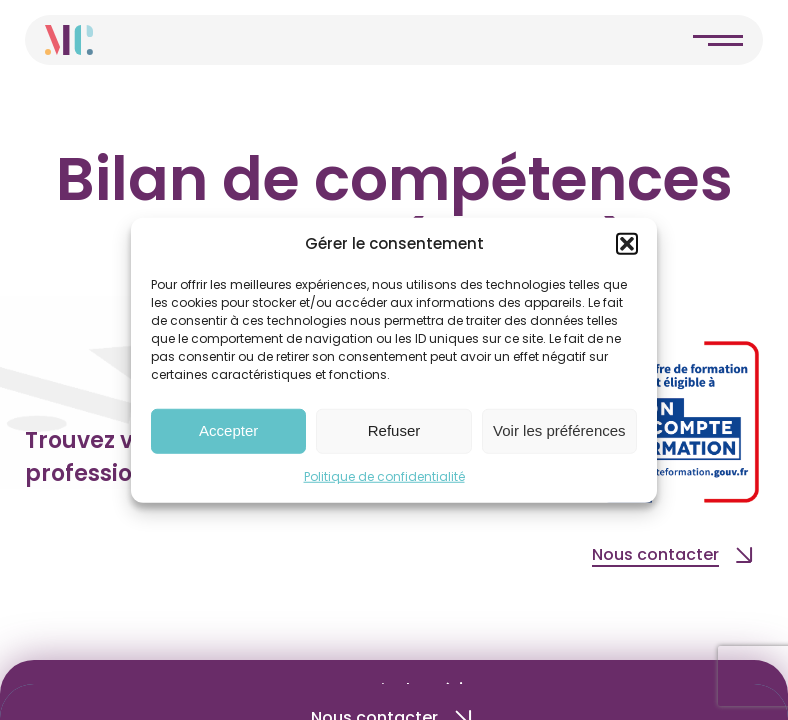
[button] (627, 244)
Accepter (228, 430)
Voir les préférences (559, 430)
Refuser (394, 430)
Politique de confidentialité (384, 475)
